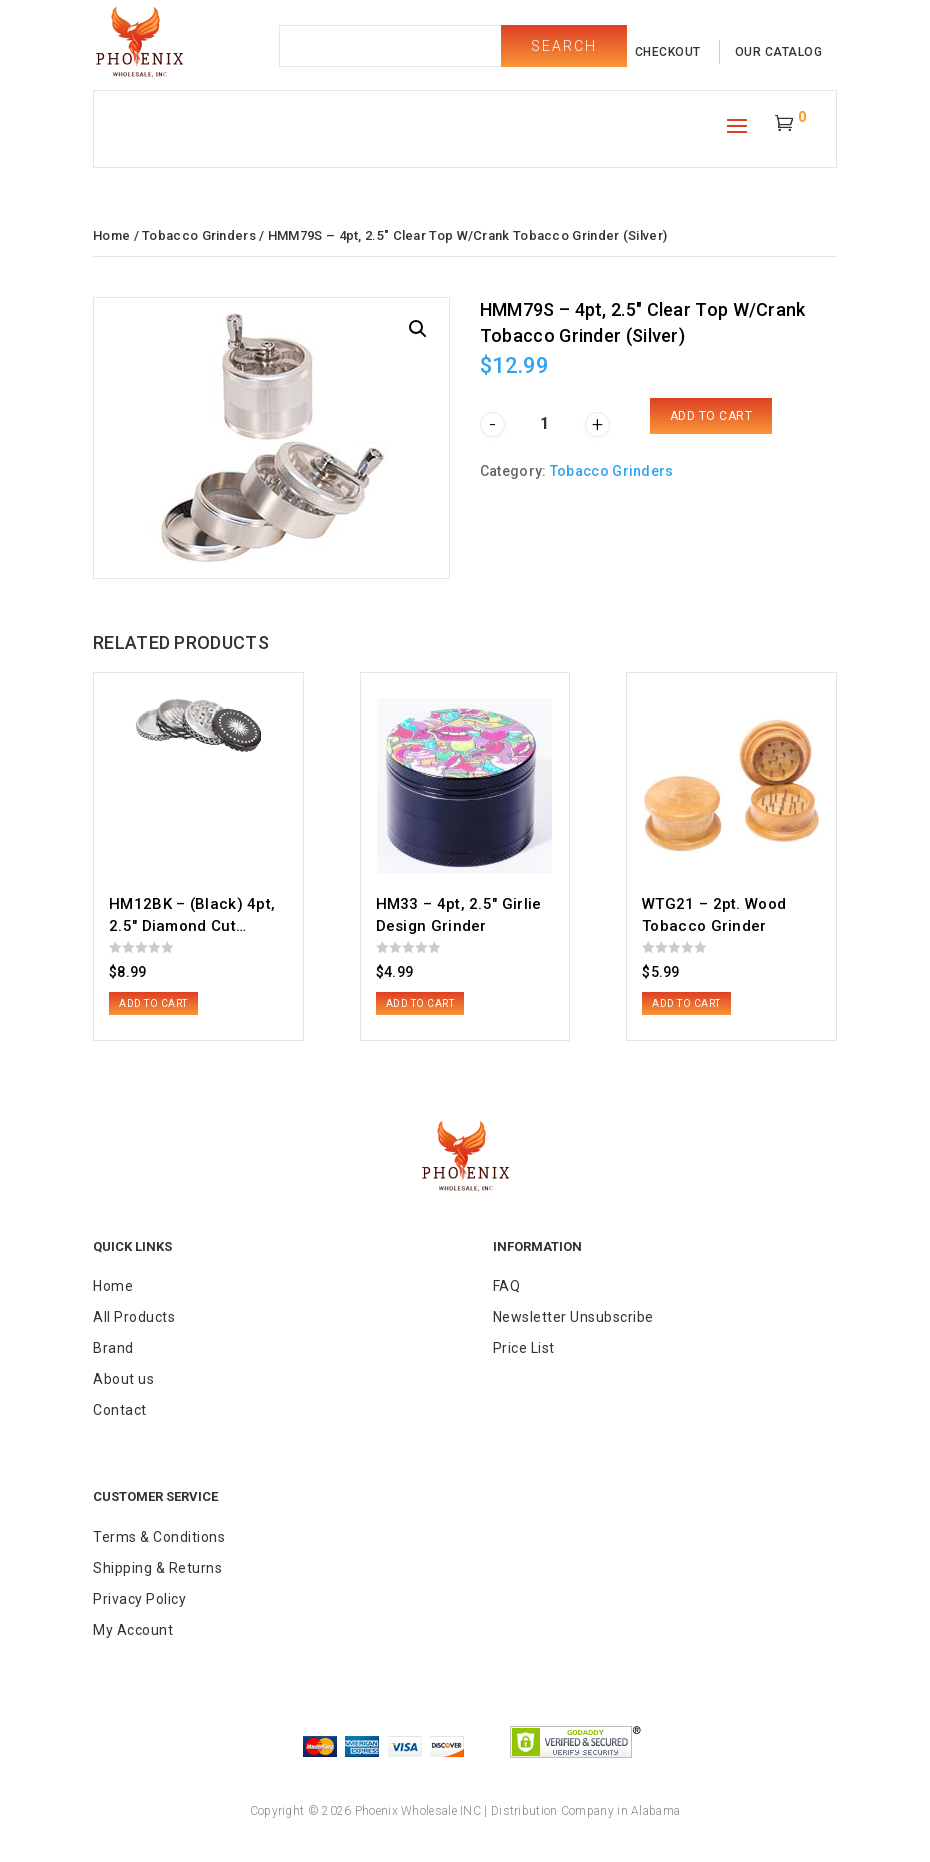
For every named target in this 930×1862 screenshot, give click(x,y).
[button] (418, 329)
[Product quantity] (545, 423)
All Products (134, 1317)
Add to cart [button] (153, 1003)
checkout (668, 52)
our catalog (779, 52)
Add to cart (711, 416)
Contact (120, 1410)
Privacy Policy (139, 1599)
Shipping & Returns (157, 1568)
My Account (133, 1630)
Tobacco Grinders (199, 235)
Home (111, 235)
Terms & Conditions (159, 1537)
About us (123, 1379)
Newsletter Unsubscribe (573, 1317)
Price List (524, 1348)
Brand (113, 1348)
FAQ (507, 1286)
